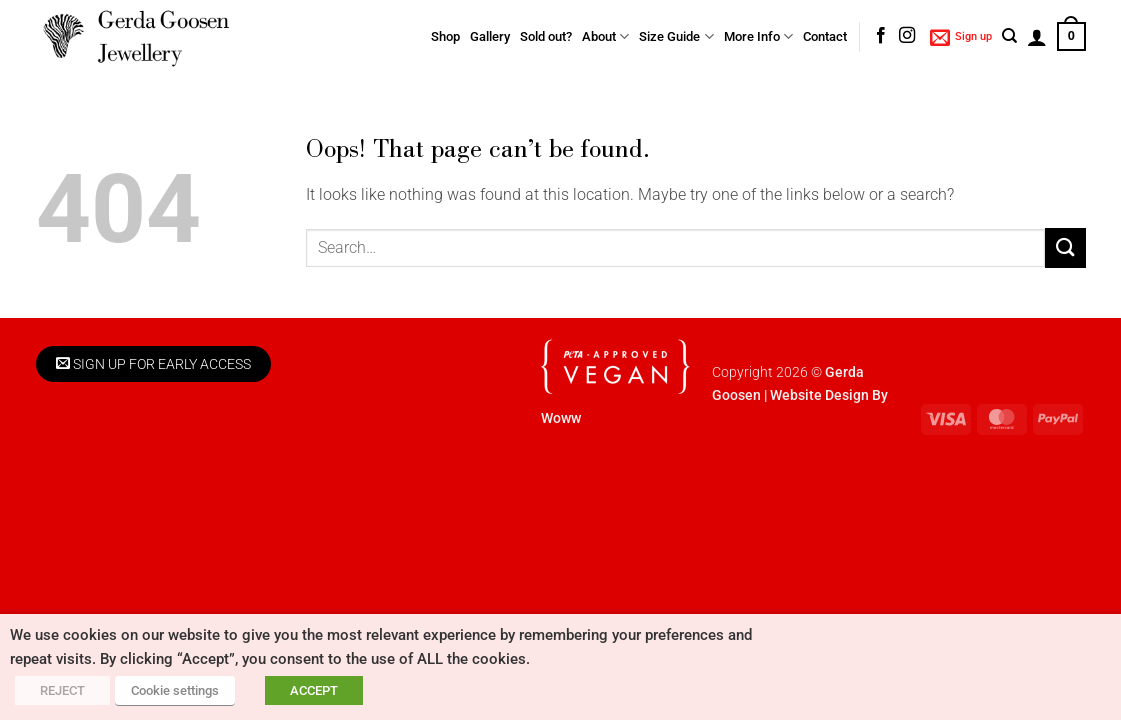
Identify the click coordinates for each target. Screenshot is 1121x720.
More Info (758, 36)
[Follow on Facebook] (881, 36)
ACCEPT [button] (314, 690)
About (605, 36)
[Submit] (1065, 247)
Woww (561, 418)
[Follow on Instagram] (907, 36)
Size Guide (676, 36)
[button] (961, 37)
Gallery (490, 36)
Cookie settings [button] (175, 690)
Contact (825, 36)
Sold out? (546, 36)
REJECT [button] (62, 690)
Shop (445, 36)
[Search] (1009, 36)
